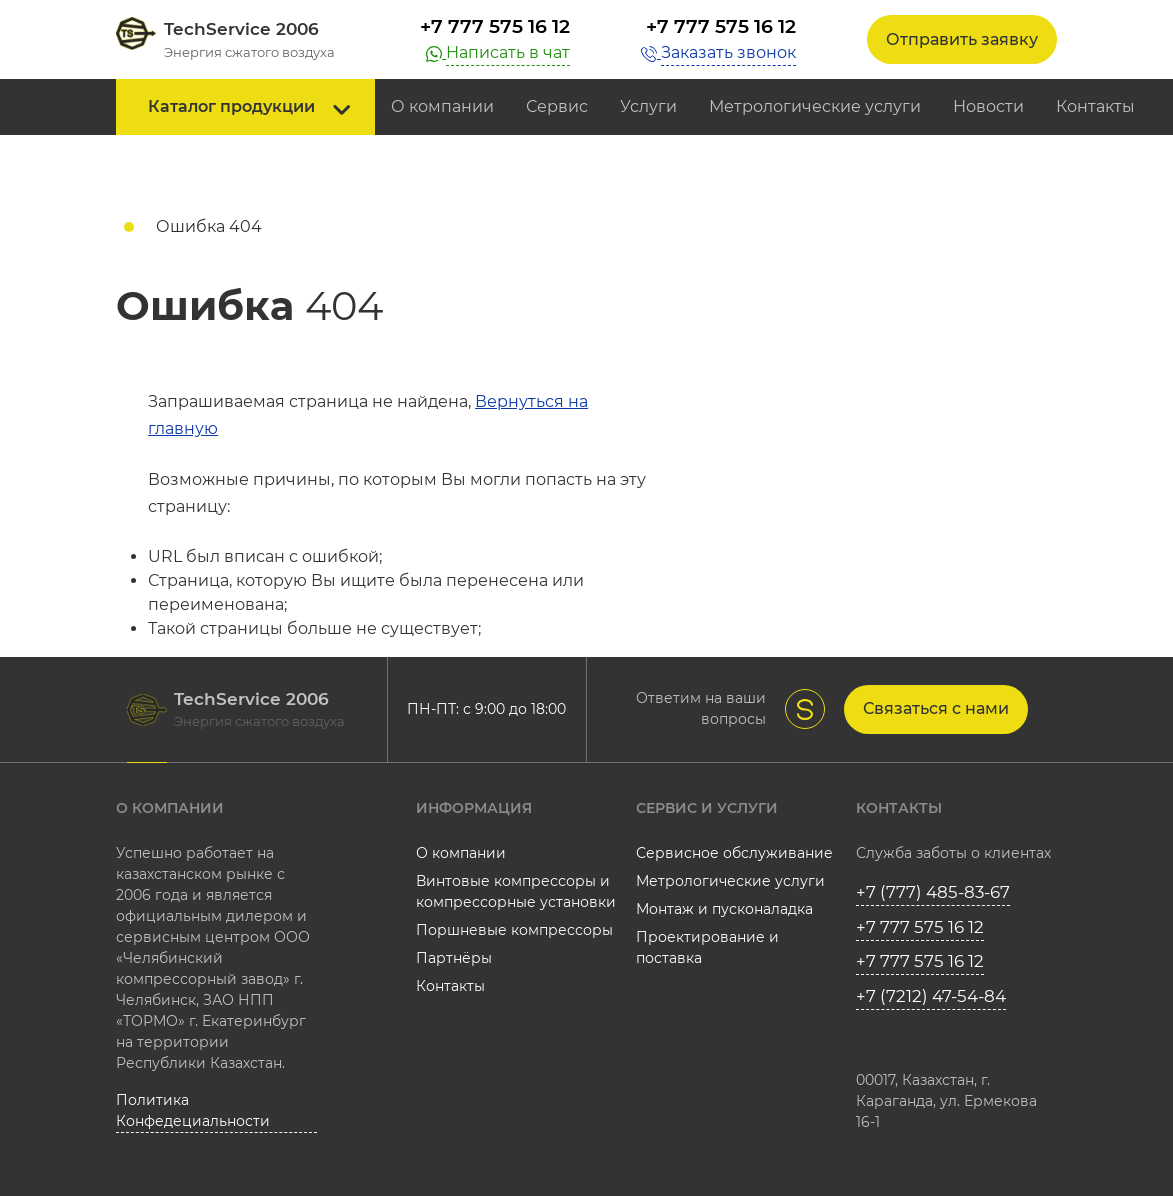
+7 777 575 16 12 (495, 26)
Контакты (1095, 106)
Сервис (557, 106)
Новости (988, 106)
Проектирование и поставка (707, 947)
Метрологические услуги (815, 106)
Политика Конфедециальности (193, 1110)
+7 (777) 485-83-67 (933, 892)
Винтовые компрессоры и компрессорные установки (516, 891)
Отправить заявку (962, 39)
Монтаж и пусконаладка (724, 909)
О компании (442, 106)
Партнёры (454, 958)
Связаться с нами (936, 708)
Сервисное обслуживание (734, 853)
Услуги (648, 106)
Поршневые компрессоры (514, 930)
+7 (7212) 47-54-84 (931, 996)
